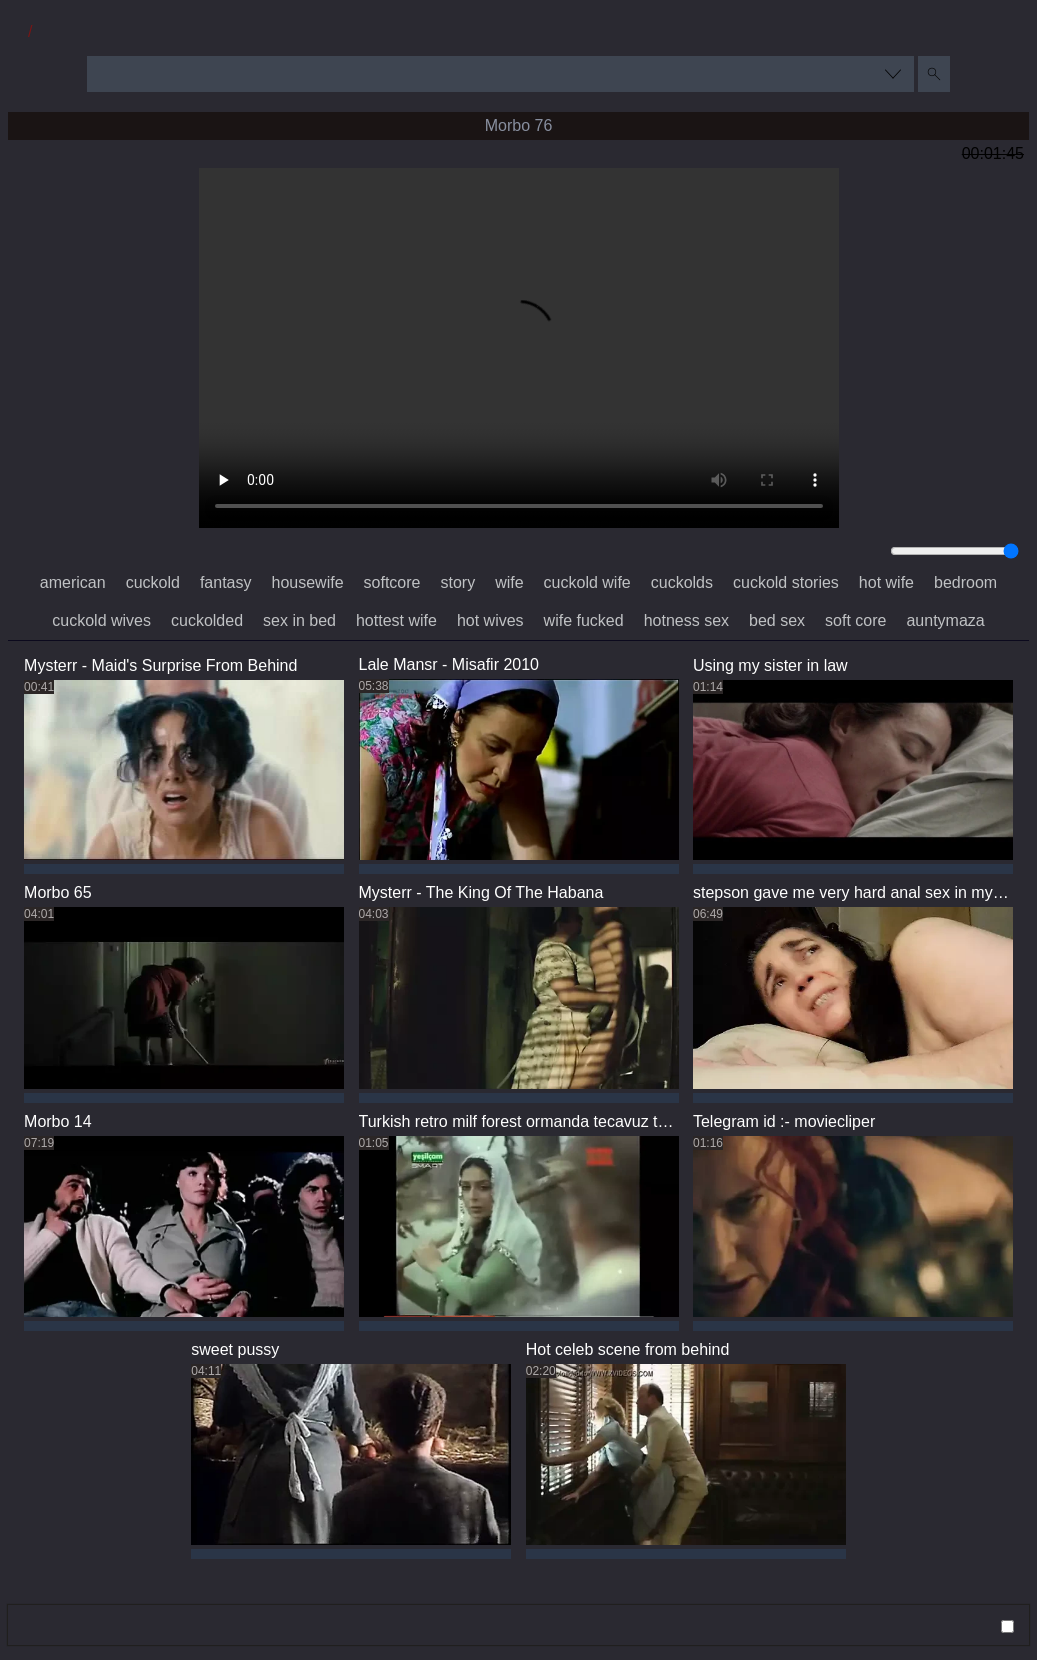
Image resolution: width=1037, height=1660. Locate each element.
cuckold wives (101, 620)
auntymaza (945, 620)
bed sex (777, 620)
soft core (855, 620)
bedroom (965, 582)
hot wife (886, 582)
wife (509, 582)
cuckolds (682, 582)
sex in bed (299, 620)
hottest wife (396, 620)
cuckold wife (587, 582)
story (457, 582)
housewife (308, 582)
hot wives (490, 620)
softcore (392, 582)
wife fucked (584, 620)
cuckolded (207, 620)
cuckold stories (786, 582)
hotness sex (686, 620)
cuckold (153, 582)
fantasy (226, 582)
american (73, 582)
